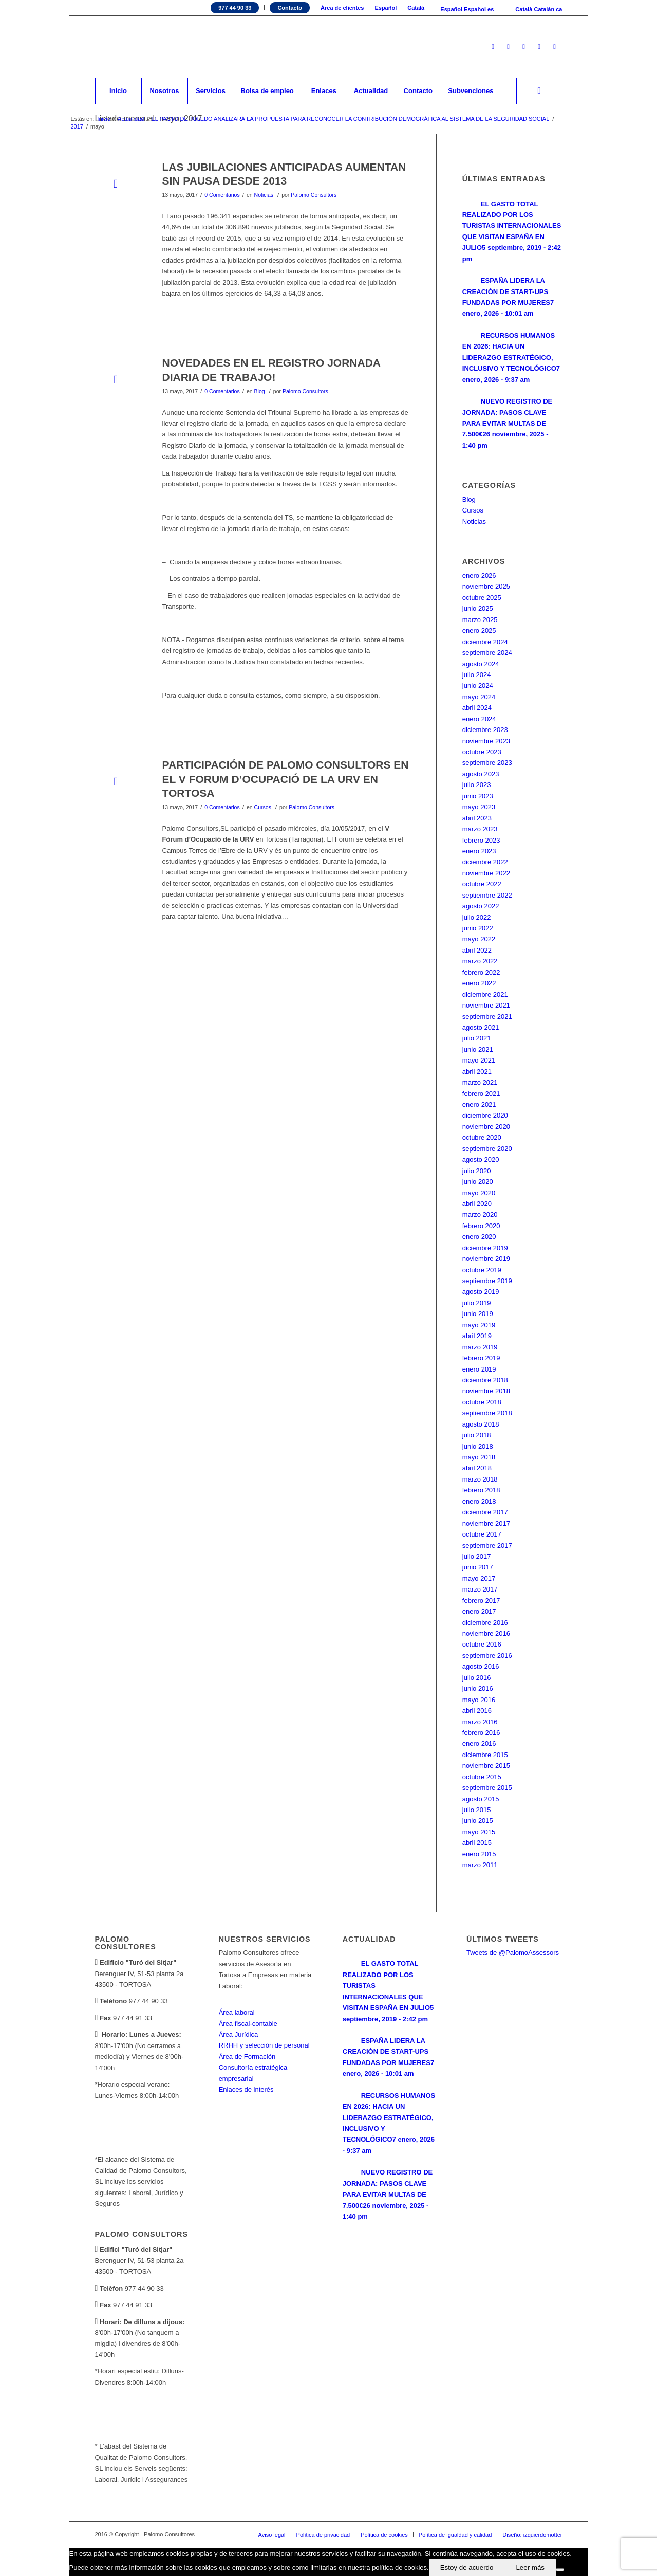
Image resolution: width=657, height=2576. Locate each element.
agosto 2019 (480, 1291)
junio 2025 (477, 608)
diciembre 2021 (485, 994)
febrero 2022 (481, 972)
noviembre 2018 (486, 1391)
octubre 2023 (481, 752)
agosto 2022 (480, 906)
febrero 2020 (481, 1226)
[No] (560, 2569)
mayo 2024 (478, 697)
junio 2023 (477, 796)
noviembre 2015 (486, 1765)
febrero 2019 (481, 1358)
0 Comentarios (221, 195)
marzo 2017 (480, 1589)
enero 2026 (479, 575)
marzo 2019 (480, 1347)
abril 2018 (477, 1468)
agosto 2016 (480, 1666)
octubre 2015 (481, 1777)
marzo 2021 (480, 1082)
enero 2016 (479, 1743)
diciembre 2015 (485, 1755)
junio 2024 (477, 685)
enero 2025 (479, 630)
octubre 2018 (481, 1402)
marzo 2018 (480, 1479)
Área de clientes (342, 8)
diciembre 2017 (485, 1512)
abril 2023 (477, 818)
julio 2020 (476, 1171)
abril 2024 (477, 707)
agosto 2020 (480, 1159)
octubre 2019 (481, 1270)
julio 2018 (476, 1435)
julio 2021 (476, 1038)
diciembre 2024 (485, 642)
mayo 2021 (478, 1060)
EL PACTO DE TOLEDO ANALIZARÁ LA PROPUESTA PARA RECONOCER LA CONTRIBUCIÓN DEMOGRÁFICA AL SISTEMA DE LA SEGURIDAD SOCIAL (350, 119)
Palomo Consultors (313, 195)
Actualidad (131, 119)
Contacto (289, 8)
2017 (77, 126)
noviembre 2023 (486, 741)
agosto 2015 (480, 1799)
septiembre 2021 (487, 1016)
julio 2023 (476, 785)
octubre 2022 (481, 884)
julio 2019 (476, 1303)
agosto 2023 (480, 774)
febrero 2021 (481, 1094)
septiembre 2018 (487, 1413)
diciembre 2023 (485, 730)
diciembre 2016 (485, 1623)
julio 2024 (476, 675)
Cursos (262, 807)
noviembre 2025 (486, 586)
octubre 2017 (481, 1534)
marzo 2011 (480, 1865)
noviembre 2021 (486, 1005)
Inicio (103, 119)
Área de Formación (247, 2056)
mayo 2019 (478, 1325)
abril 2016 (477, 1710)
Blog (259, 391)
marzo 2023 (480, 829)
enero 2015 (479, 1854)
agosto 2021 (480, 1027)
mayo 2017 (478, 1578)
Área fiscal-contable (248, 2023)
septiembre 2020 (487, 1149)
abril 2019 (477, 1336)
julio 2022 (476, 917)
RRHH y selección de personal (264, 2045)
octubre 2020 (481, 1137)
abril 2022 (477, 950)
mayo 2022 (478, 939)
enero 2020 (479, 1236)
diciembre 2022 (485, 862)
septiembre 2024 (487, 652)
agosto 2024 (480, 664)
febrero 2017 (481, 1600)
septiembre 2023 (487, 762)
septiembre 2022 (487, 895)
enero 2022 (479, 983)
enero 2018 (479, 1501)
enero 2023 (479, 851)
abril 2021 (477, 1071)
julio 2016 (476, 1678)
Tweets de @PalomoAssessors (512, 1953)
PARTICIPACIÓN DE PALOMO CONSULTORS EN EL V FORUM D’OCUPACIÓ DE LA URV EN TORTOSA (285, 779)
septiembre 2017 (487, 1545)
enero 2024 (479, 719)
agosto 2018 (480, 1424)
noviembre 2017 (486, 1523)
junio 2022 (477, 928)
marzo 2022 (480, 961)
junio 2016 (477, 1688)
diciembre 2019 (485, 1248)
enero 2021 (479, 1104)
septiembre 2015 (487, 1788)
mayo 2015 (478, 1832)
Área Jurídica (238, 2034)
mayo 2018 (478, 1457)
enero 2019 (479, 1369)
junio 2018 (477, 1446)
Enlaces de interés (246, 2089)
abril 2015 (477, 1843)
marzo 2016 (480, 1722)
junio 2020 (477, 1181)
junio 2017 (477, 1567)
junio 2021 (477, 1049)
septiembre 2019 (487, 1281)
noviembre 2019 (486, 1259)
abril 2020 (477, 1204)
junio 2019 (477, 1314)
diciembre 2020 (485, 1115)
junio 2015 (477, 1820)
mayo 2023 (478, 807)
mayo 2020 (478, 1193)
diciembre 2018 (485, 1380)
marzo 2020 (480, 1214)
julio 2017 (476, 1556)
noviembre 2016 (486, 1633)
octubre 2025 (481, 597)
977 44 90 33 (234, 8)
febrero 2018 (481, 1490)
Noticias (263, 195)
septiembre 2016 (487, 1655)
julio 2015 (476, 1810)
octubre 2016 (481, 1644)
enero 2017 (479, 1611)
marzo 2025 (480, 620)
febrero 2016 (481, 1733)
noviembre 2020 (486, 1126)
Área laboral (237, 2012)
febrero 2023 (481, 840)
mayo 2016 (478, 1700)
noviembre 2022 (486, 873)
